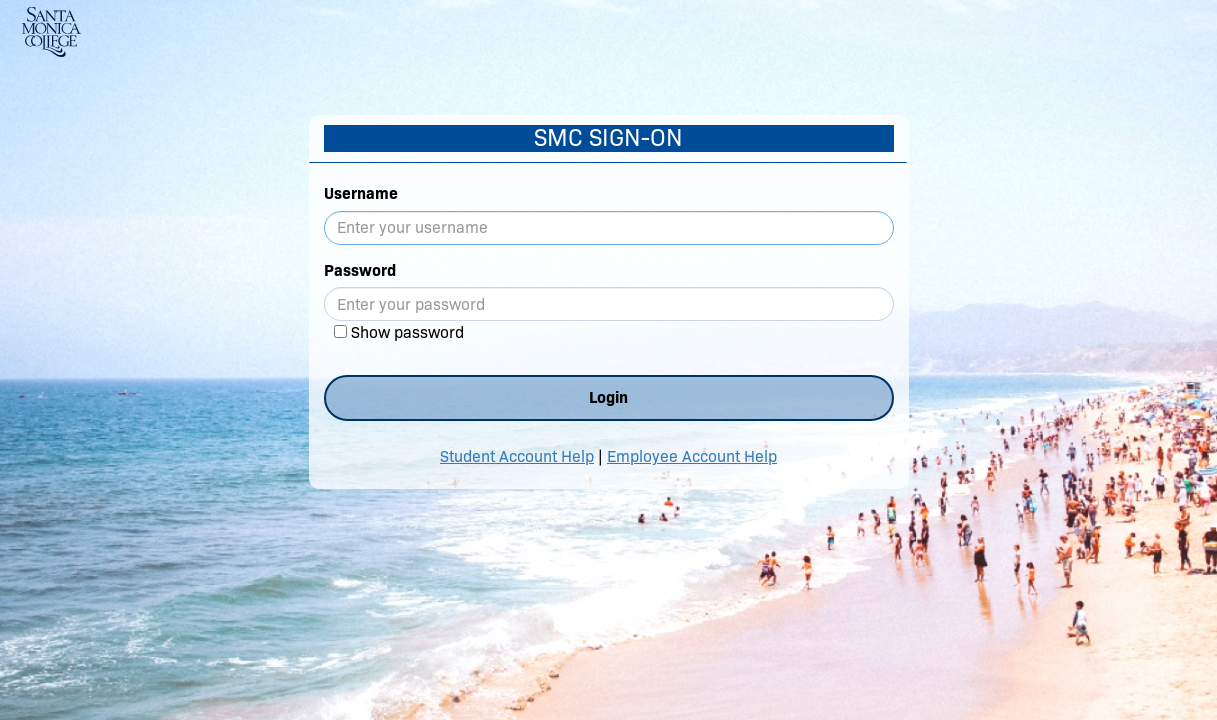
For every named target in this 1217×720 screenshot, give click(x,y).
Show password (407, 332)
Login (608, 397)
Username (361, 193)
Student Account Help (517, 456)
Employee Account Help (692, 456)
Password (360, 270)
